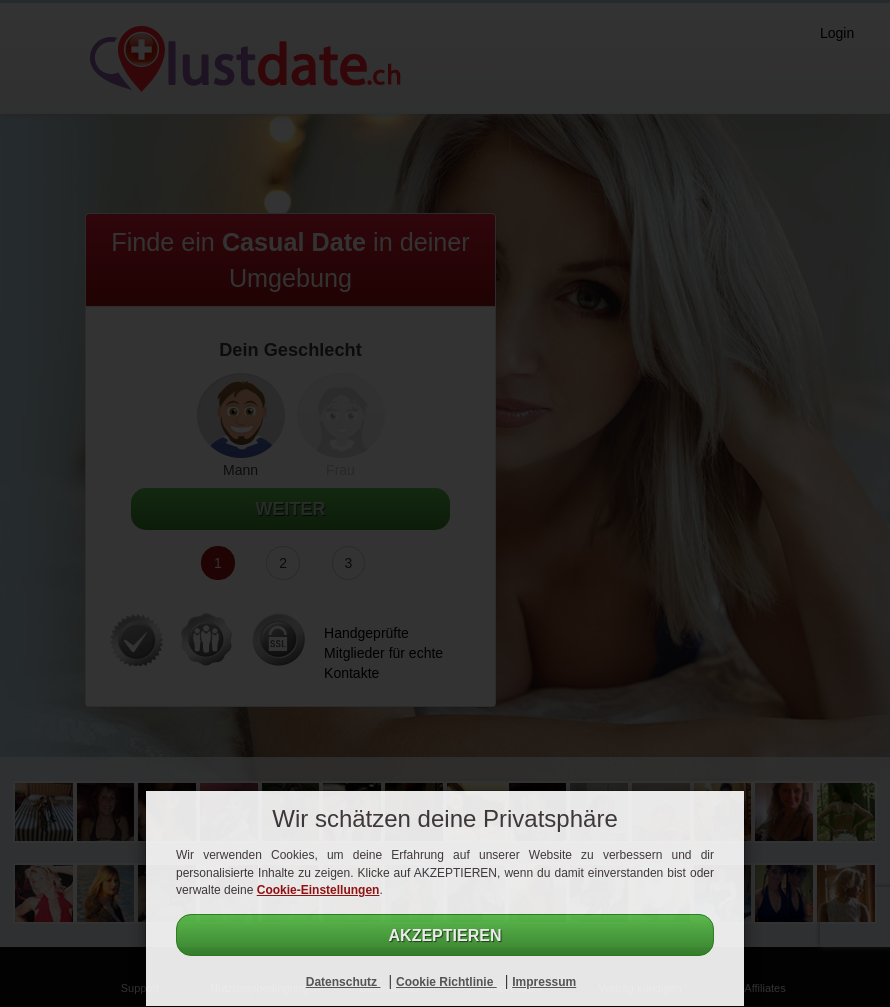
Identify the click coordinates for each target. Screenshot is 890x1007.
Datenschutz (343, 982)
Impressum (544, 982)
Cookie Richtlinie (446, 982)
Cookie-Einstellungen (318, 890)
